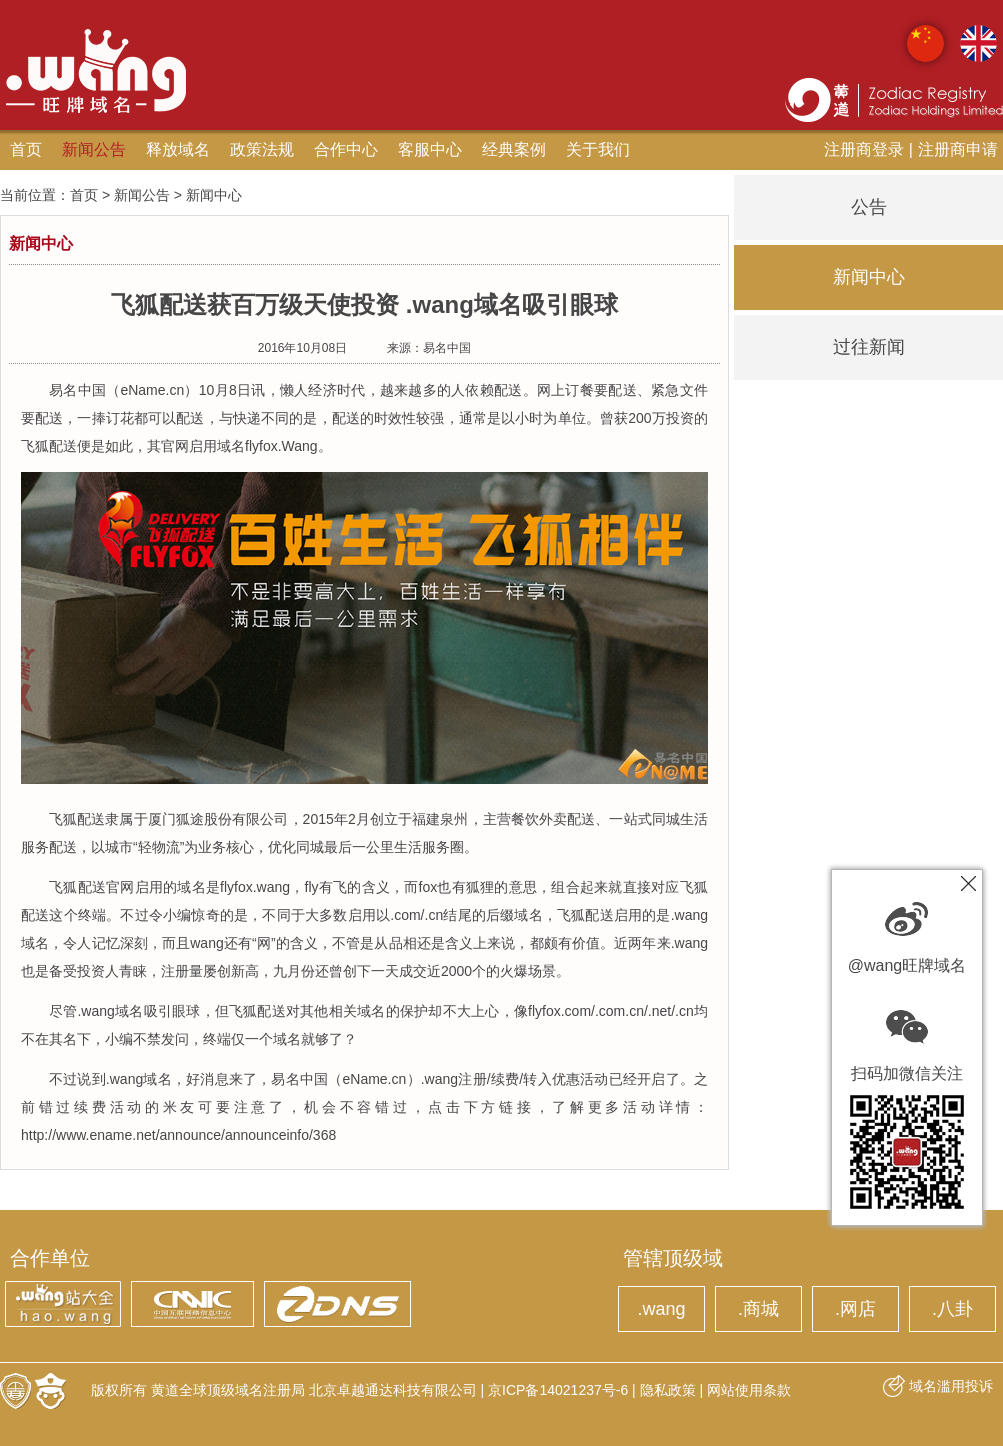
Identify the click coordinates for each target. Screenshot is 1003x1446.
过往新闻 (869, 347)
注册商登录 (864, 149)
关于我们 (598, 149)
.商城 (758, 1309)
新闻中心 (869, 277)
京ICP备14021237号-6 (558, 1390)
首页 (26, 149)
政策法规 (262, 149)
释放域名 (178, 149)
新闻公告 (94, 149)
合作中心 (346, 149)
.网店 (855, 1309)
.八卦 (952, 1309)
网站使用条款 (749, 1390)
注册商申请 (958, 149)
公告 (869, 207)
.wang (661, 1309)
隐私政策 (668, 1390)
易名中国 (447, 348)
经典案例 (514, 149)
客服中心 (430, 149)
